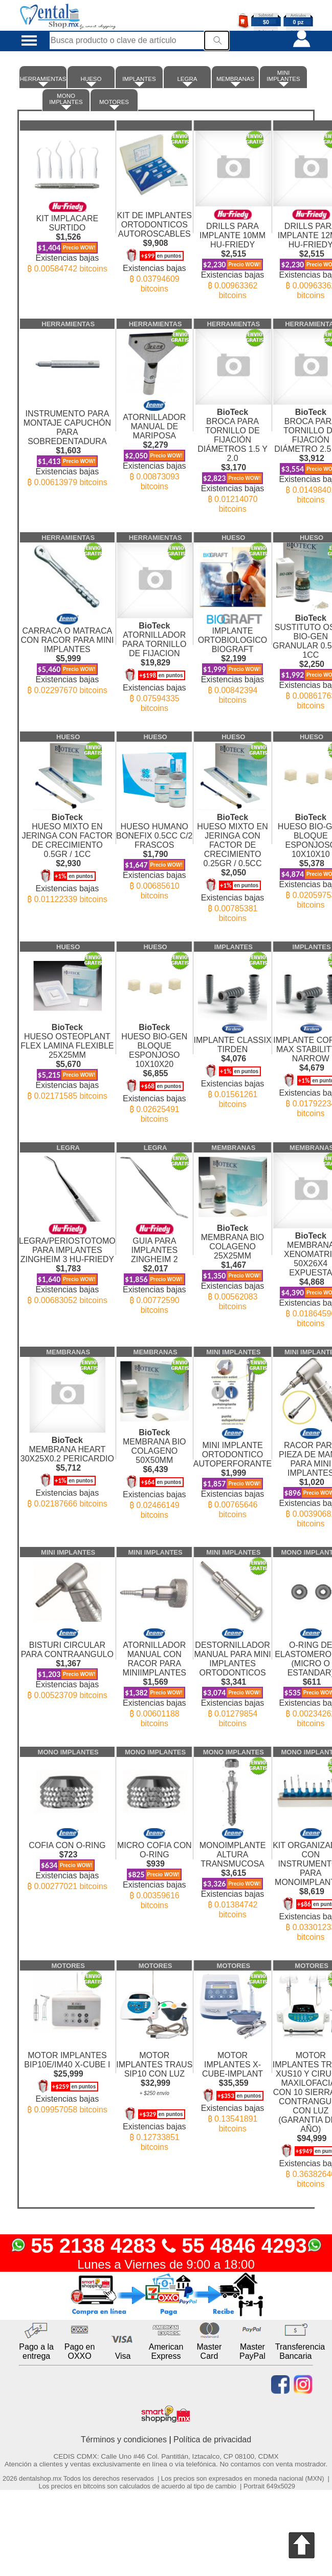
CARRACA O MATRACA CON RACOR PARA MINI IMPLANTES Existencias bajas (67, 649)
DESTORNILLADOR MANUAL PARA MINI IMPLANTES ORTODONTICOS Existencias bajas (232, 1673)
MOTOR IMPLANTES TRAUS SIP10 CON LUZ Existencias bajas (154, 2092)
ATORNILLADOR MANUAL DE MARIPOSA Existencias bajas (154, 440)
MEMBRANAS (235, 81)
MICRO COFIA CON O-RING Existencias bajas (154, 1864)
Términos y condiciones (124, 2439)
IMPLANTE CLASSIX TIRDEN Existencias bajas (232, 1061)
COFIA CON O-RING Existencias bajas (67, 1854)
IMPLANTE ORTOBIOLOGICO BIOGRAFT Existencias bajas (232, 654)
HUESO (91, 81)
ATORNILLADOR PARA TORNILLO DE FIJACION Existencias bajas (154, 662)
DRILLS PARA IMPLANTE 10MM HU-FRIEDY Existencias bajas (232, 250)
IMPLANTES (139, 81)
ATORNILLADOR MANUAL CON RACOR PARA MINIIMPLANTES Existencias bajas (154, 1673)
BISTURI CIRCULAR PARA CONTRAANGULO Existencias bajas (67, 1659)
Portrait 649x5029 (269, 2486)
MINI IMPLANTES (283, 78)
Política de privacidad (212, 2439)
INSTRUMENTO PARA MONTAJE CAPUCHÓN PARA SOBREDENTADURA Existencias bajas (67, 439)
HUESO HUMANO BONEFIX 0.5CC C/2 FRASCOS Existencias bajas (154, 852)
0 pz (298, 22)
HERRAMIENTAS (43, 81)
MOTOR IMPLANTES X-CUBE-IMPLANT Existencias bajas (232, 2083)
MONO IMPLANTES (65, 101)
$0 (266, 22)
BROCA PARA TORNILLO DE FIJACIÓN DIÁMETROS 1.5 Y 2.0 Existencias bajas (232, 456)
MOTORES (114, 104)
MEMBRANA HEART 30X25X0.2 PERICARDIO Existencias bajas (67, 1467)
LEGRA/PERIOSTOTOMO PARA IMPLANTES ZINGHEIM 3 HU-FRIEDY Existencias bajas (67, 1259)
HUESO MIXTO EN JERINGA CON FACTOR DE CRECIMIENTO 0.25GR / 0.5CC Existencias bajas (232, 863)
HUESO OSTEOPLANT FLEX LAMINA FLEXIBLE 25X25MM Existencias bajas (67, 1057)
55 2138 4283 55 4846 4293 (166, 2245)
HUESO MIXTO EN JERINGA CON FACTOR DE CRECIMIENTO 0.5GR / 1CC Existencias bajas (67, 854)
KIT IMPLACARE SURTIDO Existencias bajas (67, 233)
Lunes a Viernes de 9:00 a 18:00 (166, 2264)
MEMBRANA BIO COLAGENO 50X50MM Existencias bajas (154, 1469)
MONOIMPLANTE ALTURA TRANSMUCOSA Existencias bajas (232, 1868)
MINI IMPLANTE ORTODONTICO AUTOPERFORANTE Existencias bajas (232, 1468)
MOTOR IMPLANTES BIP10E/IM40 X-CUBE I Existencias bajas (67, 2073)
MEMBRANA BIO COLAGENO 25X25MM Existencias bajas (232, 1262)
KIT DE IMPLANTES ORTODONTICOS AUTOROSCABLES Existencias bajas (154, 243)
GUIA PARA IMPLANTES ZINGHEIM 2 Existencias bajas (154, 1264)
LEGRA (187, 81)
